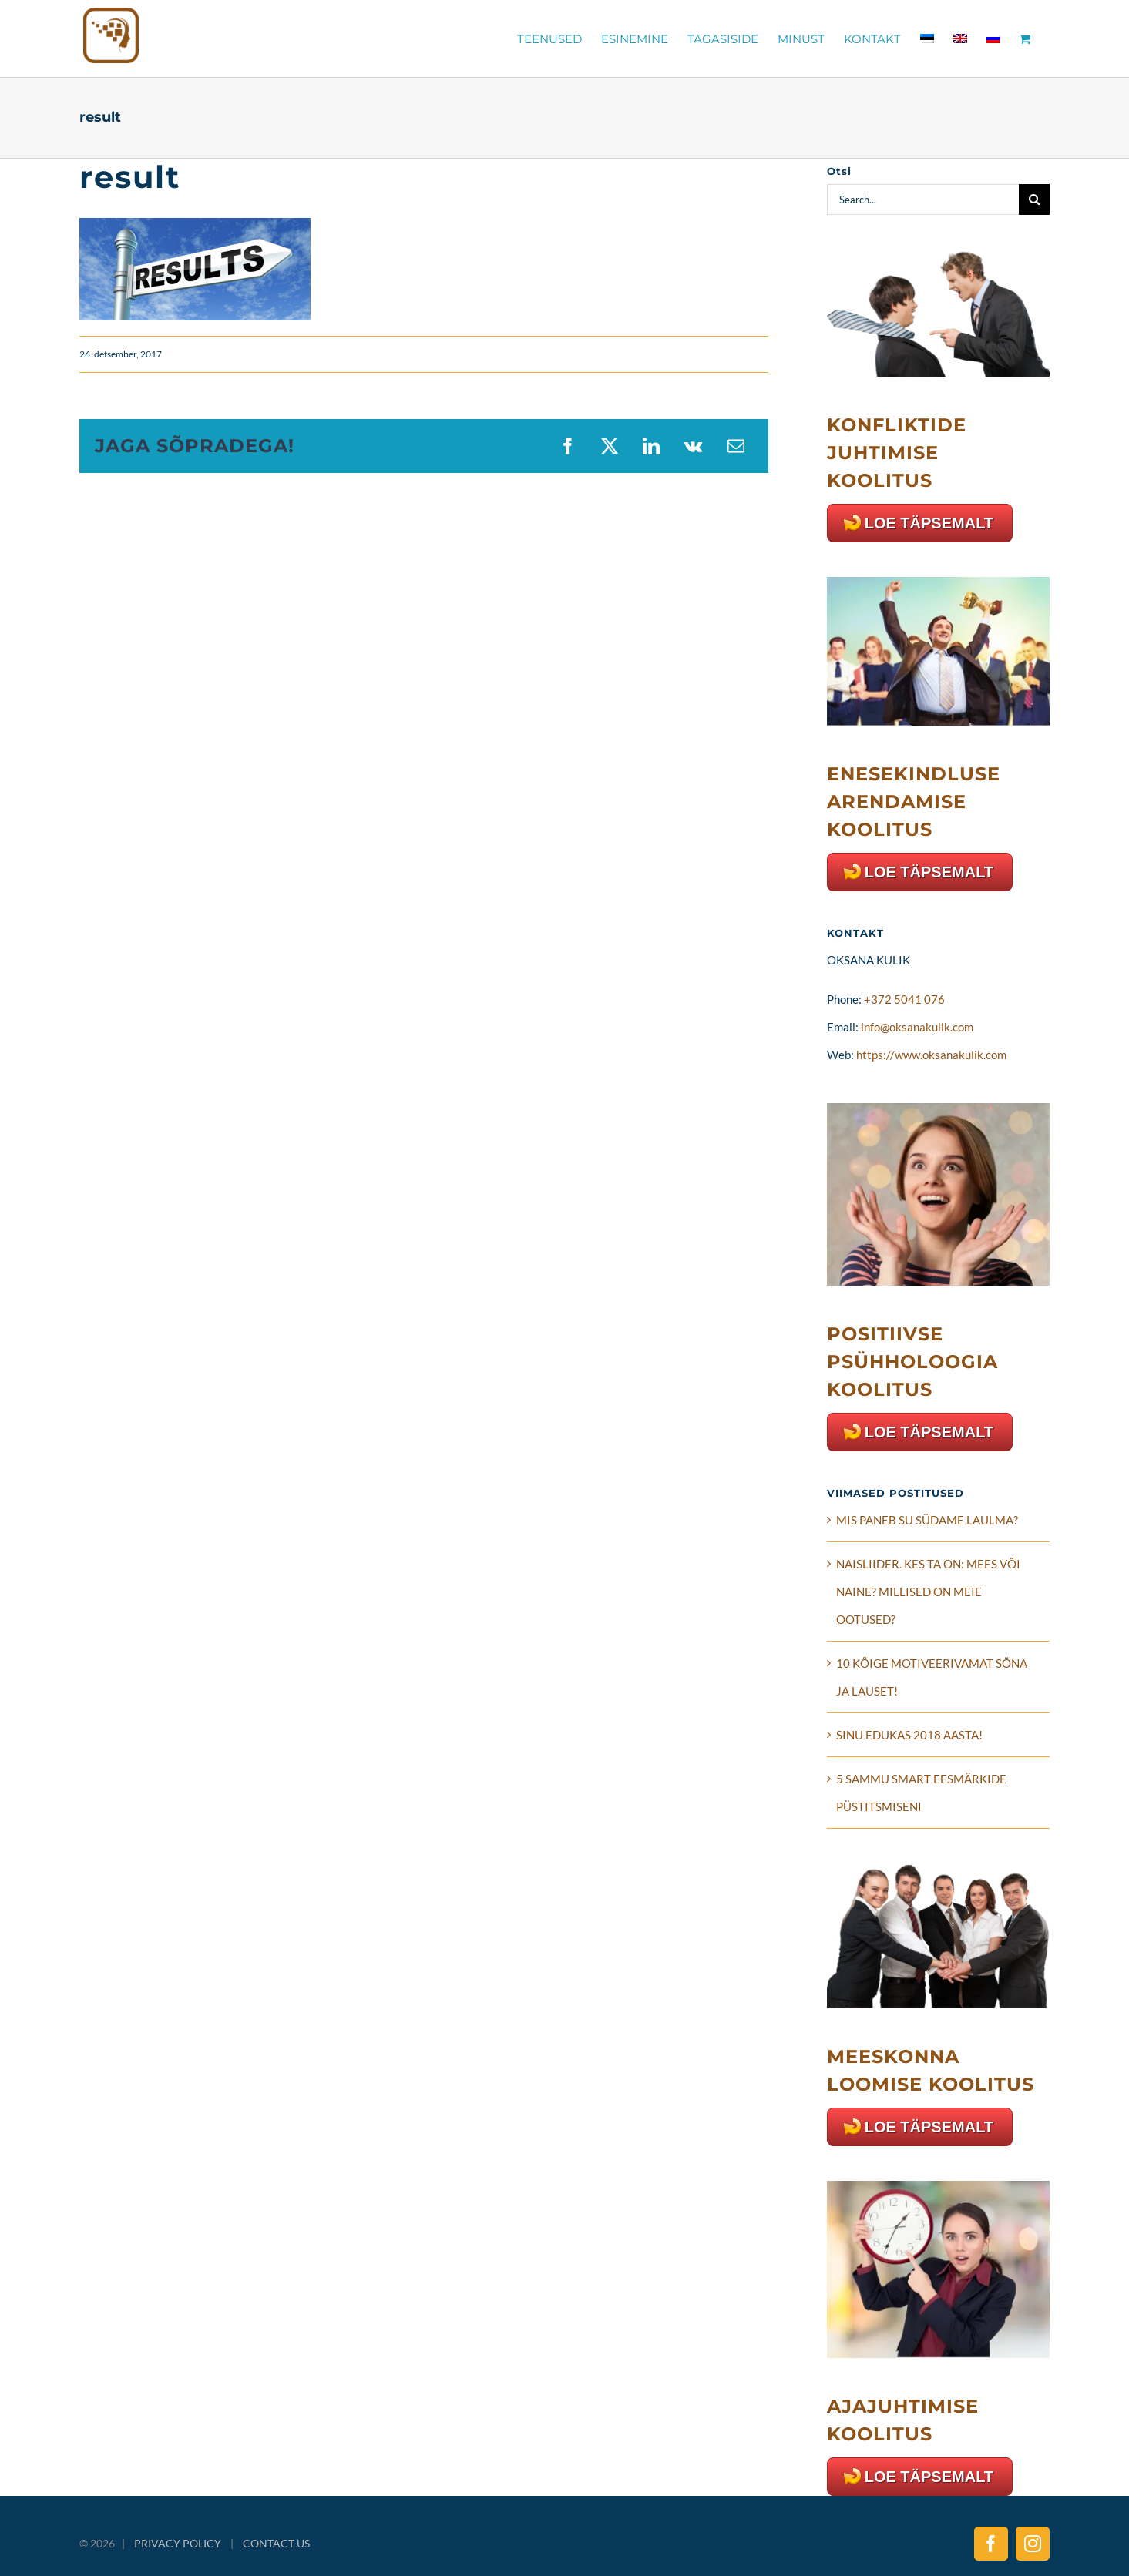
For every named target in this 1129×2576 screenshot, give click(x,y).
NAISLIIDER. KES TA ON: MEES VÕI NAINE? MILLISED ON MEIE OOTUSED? (928, 1591)
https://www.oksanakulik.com (931, 1055)
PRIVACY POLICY (177, 2543)
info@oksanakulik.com (917, 1027)
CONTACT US (276, 2543)
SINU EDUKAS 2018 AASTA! (909, 1735)
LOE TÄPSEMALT (929, 523)
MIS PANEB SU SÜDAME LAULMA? (927, 1520)
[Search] (1034, 199)
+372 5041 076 (904, 999)
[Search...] (923, 199)
